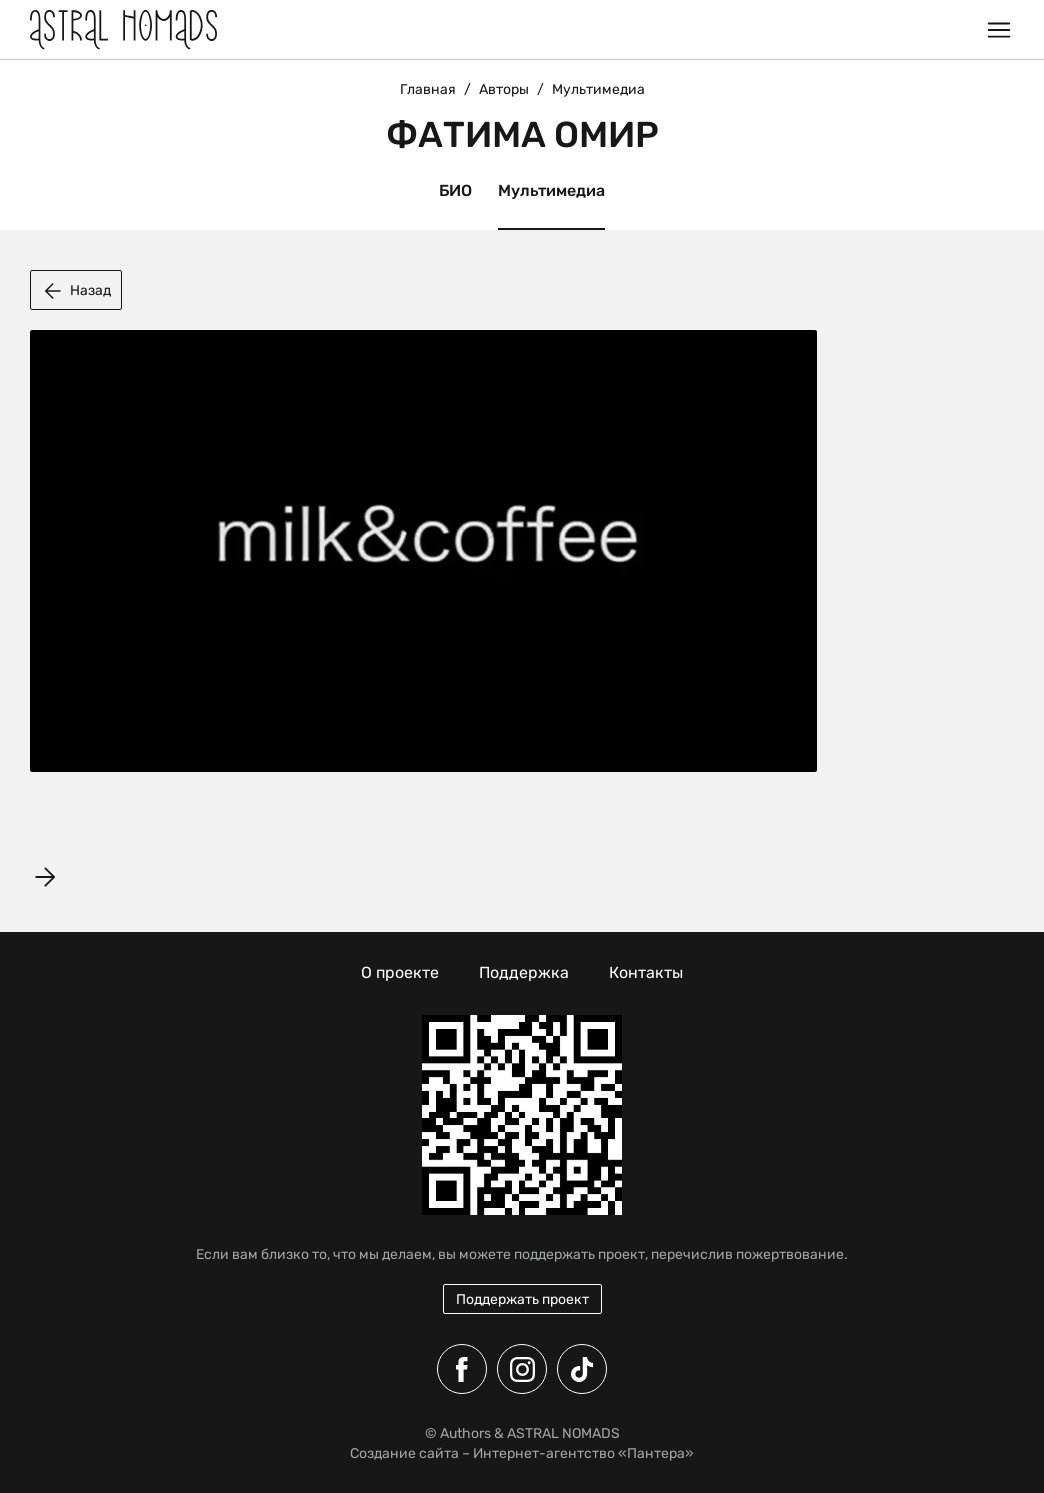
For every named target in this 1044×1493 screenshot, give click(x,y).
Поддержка (524, 972)
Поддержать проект (522, 1299)
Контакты (646, 972)
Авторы (504, 89)
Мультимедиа (551, 190)
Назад (76, 291)
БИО (455, 190)
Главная (428, 89)
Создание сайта (404, 1453)
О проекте (400, 972)
